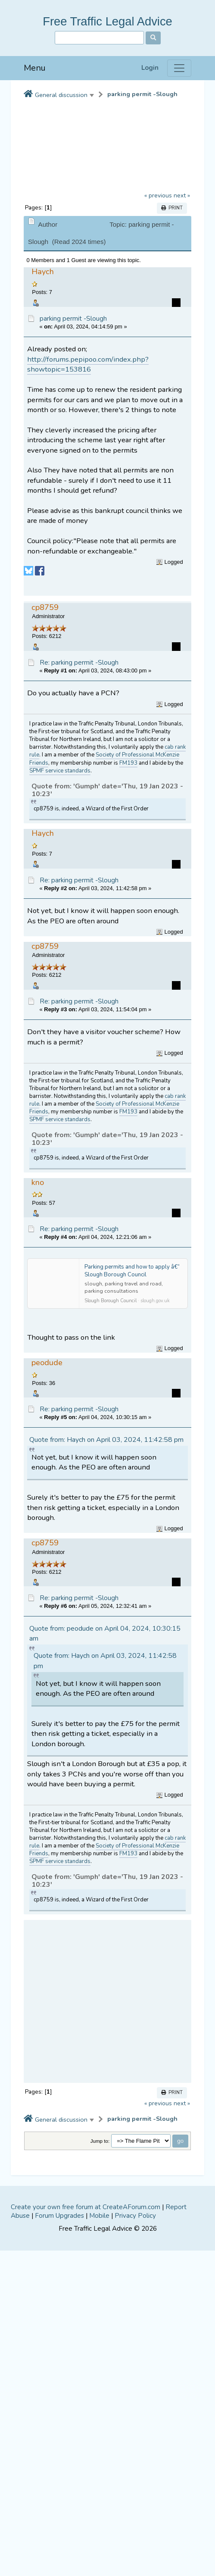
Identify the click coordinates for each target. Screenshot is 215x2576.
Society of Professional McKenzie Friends (104, 758)
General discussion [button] (61, 95)
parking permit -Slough (142, 94)
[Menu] (179, 68)
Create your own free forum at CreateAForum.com (85, 2207)
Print (172, 208)
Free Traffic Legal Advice (107, 21)
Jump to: (100, 2141)
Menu (35, 68)
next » (182, 195)
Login (150, 68)
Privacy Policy (135, 2215)
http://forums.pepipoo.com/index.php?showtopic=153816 (88, 364)
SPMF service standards (59, 771)
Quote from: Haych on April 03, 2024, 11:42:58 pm (106, 1439)
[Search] (99, 37)
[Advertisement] (97, 2001)
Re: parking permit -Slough (79, 662)
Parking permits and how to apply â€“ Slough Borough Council (132, 1271)
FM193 (128, 763)
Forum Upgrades (59, 2215)
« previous (158, 195)
